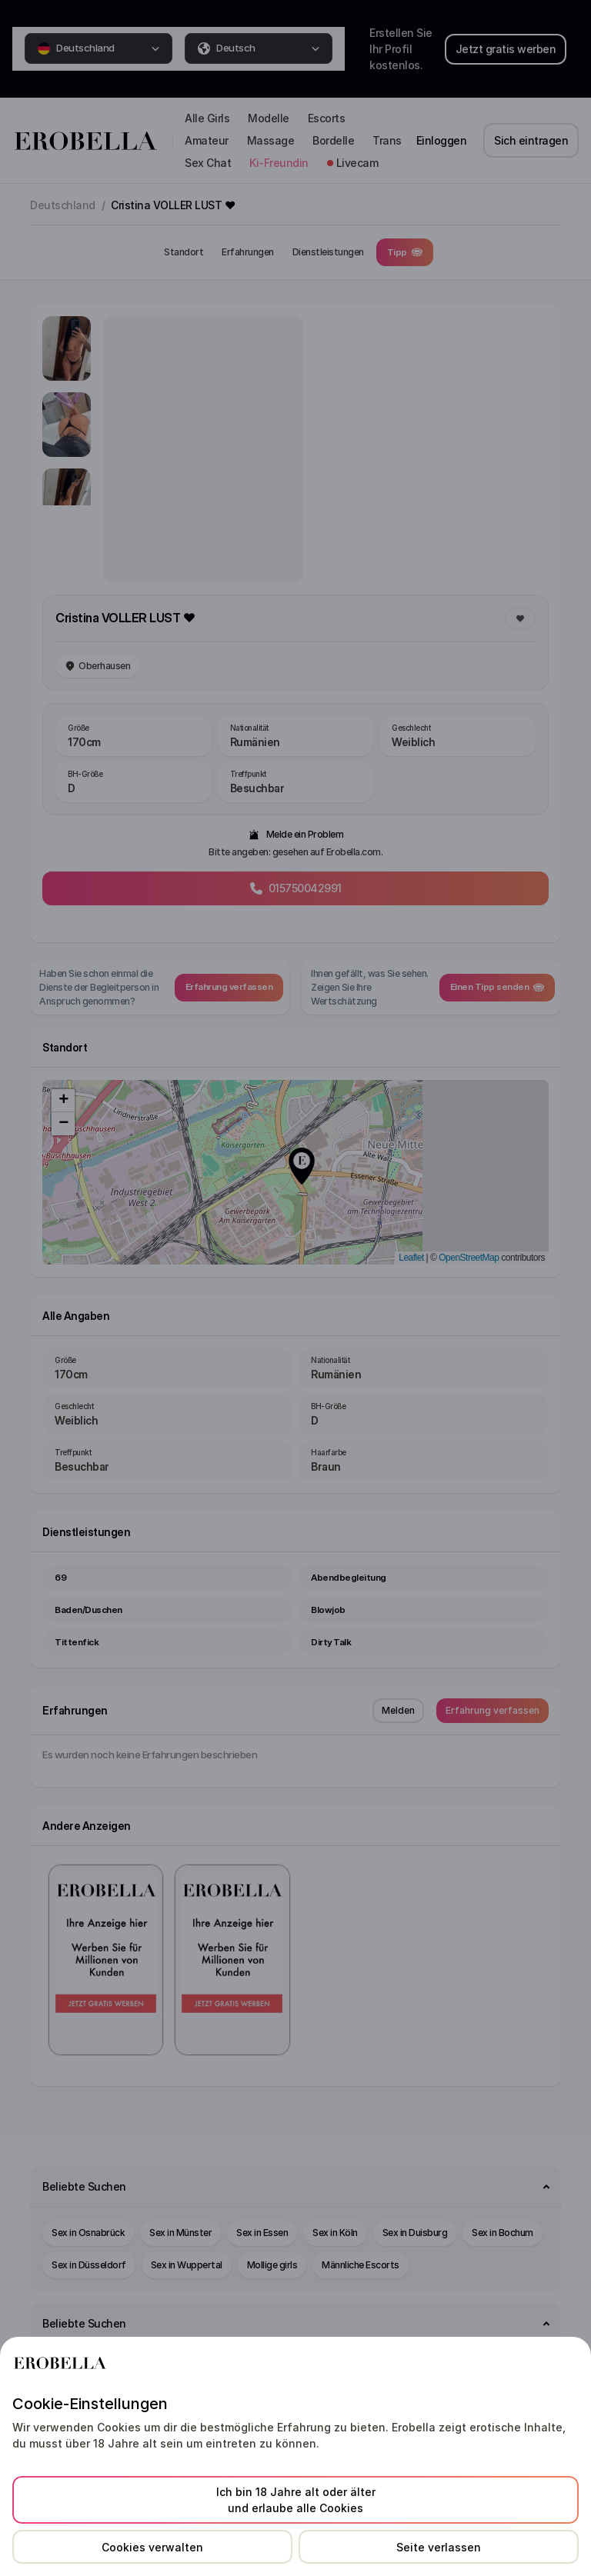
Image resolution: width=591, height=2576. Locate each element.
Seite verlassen (438, 2547)
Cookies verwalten (152, 2547)
